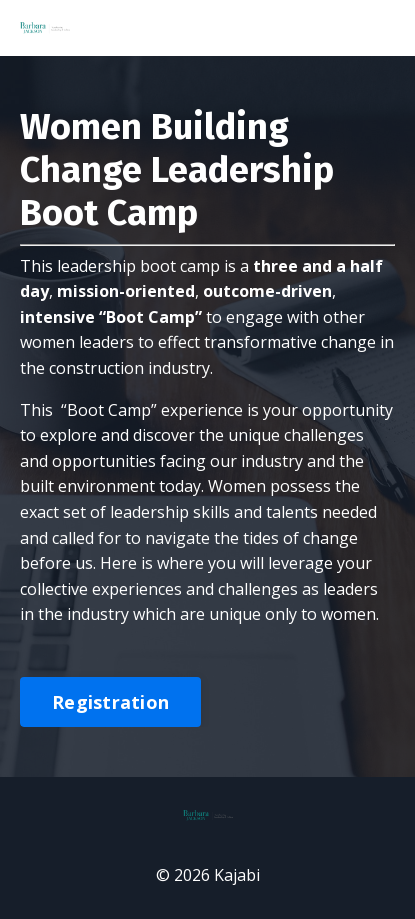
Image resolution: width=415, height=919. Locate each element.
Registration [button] (110, 702)
